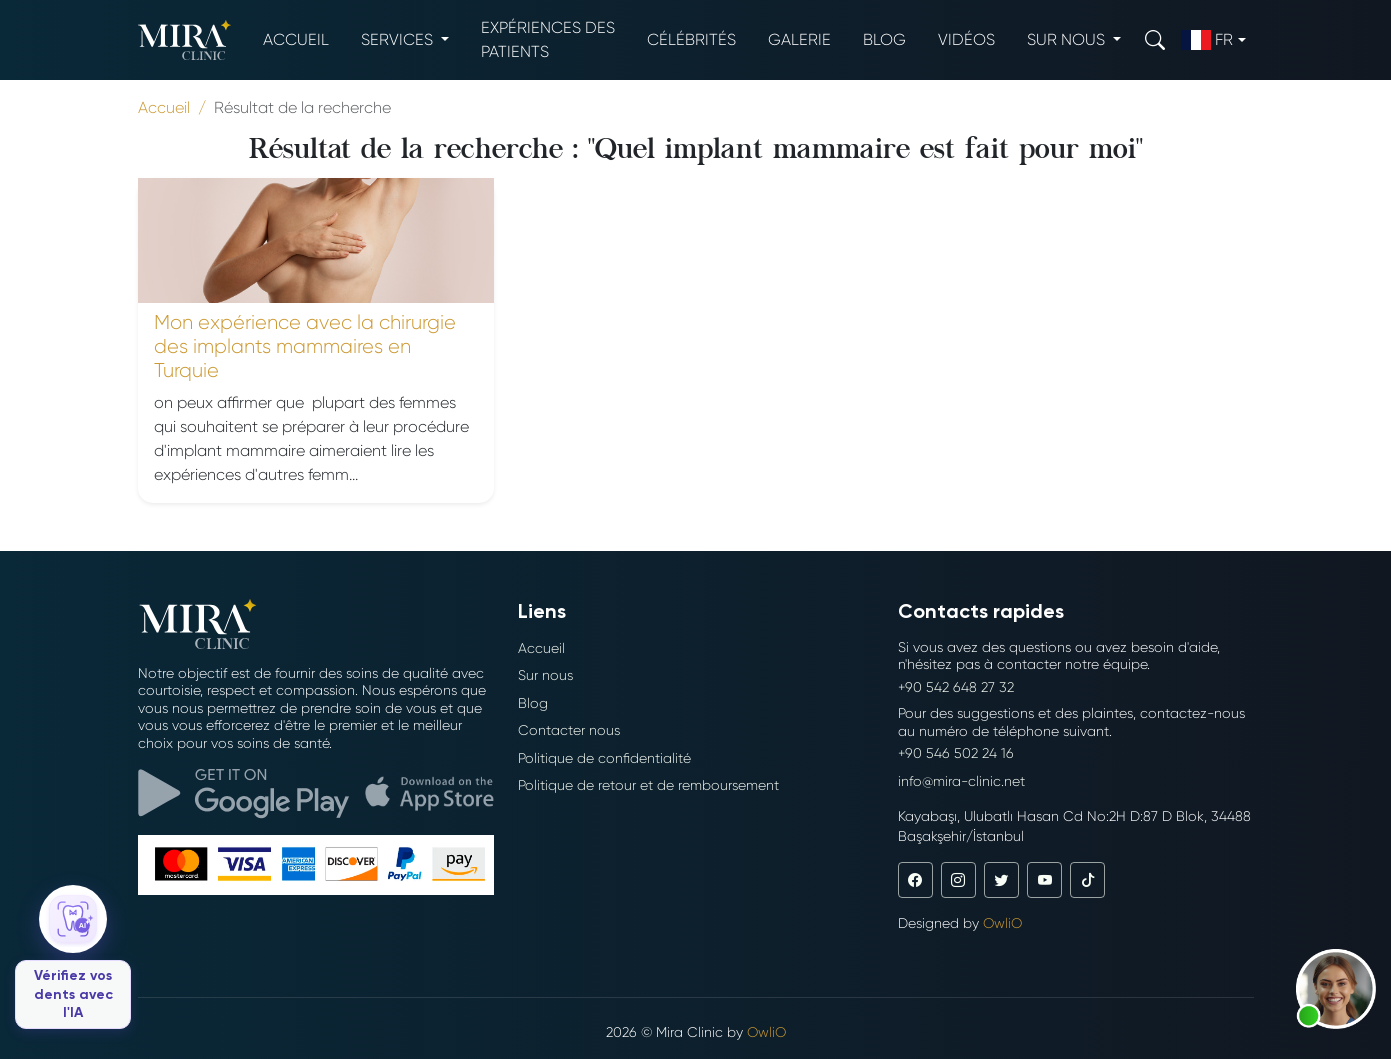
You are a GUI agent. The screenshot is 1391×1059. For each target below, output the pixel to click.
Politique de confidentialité (604, 758)
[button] (1336, 989)
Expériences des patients (548, 39)
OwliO (1002, 923)
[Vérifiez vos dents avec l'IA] (73, 957)
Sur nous (545, 675)
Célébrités (691, 39)
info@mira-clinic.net (961, 781)
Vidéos (966, 39)
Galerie (799, 39)
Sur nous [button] (1068, 39)
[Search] (1155, 39)
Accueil (296, 39)
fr (1207, 40)
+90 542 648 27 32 (956, 687)
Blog (884, 39)
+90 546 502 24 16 (956, 753)
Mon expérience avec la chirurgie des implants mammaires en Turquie (305, 346)
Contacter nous (569, 730)
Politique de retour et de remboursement (648, 785)
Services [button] (399, 39)
